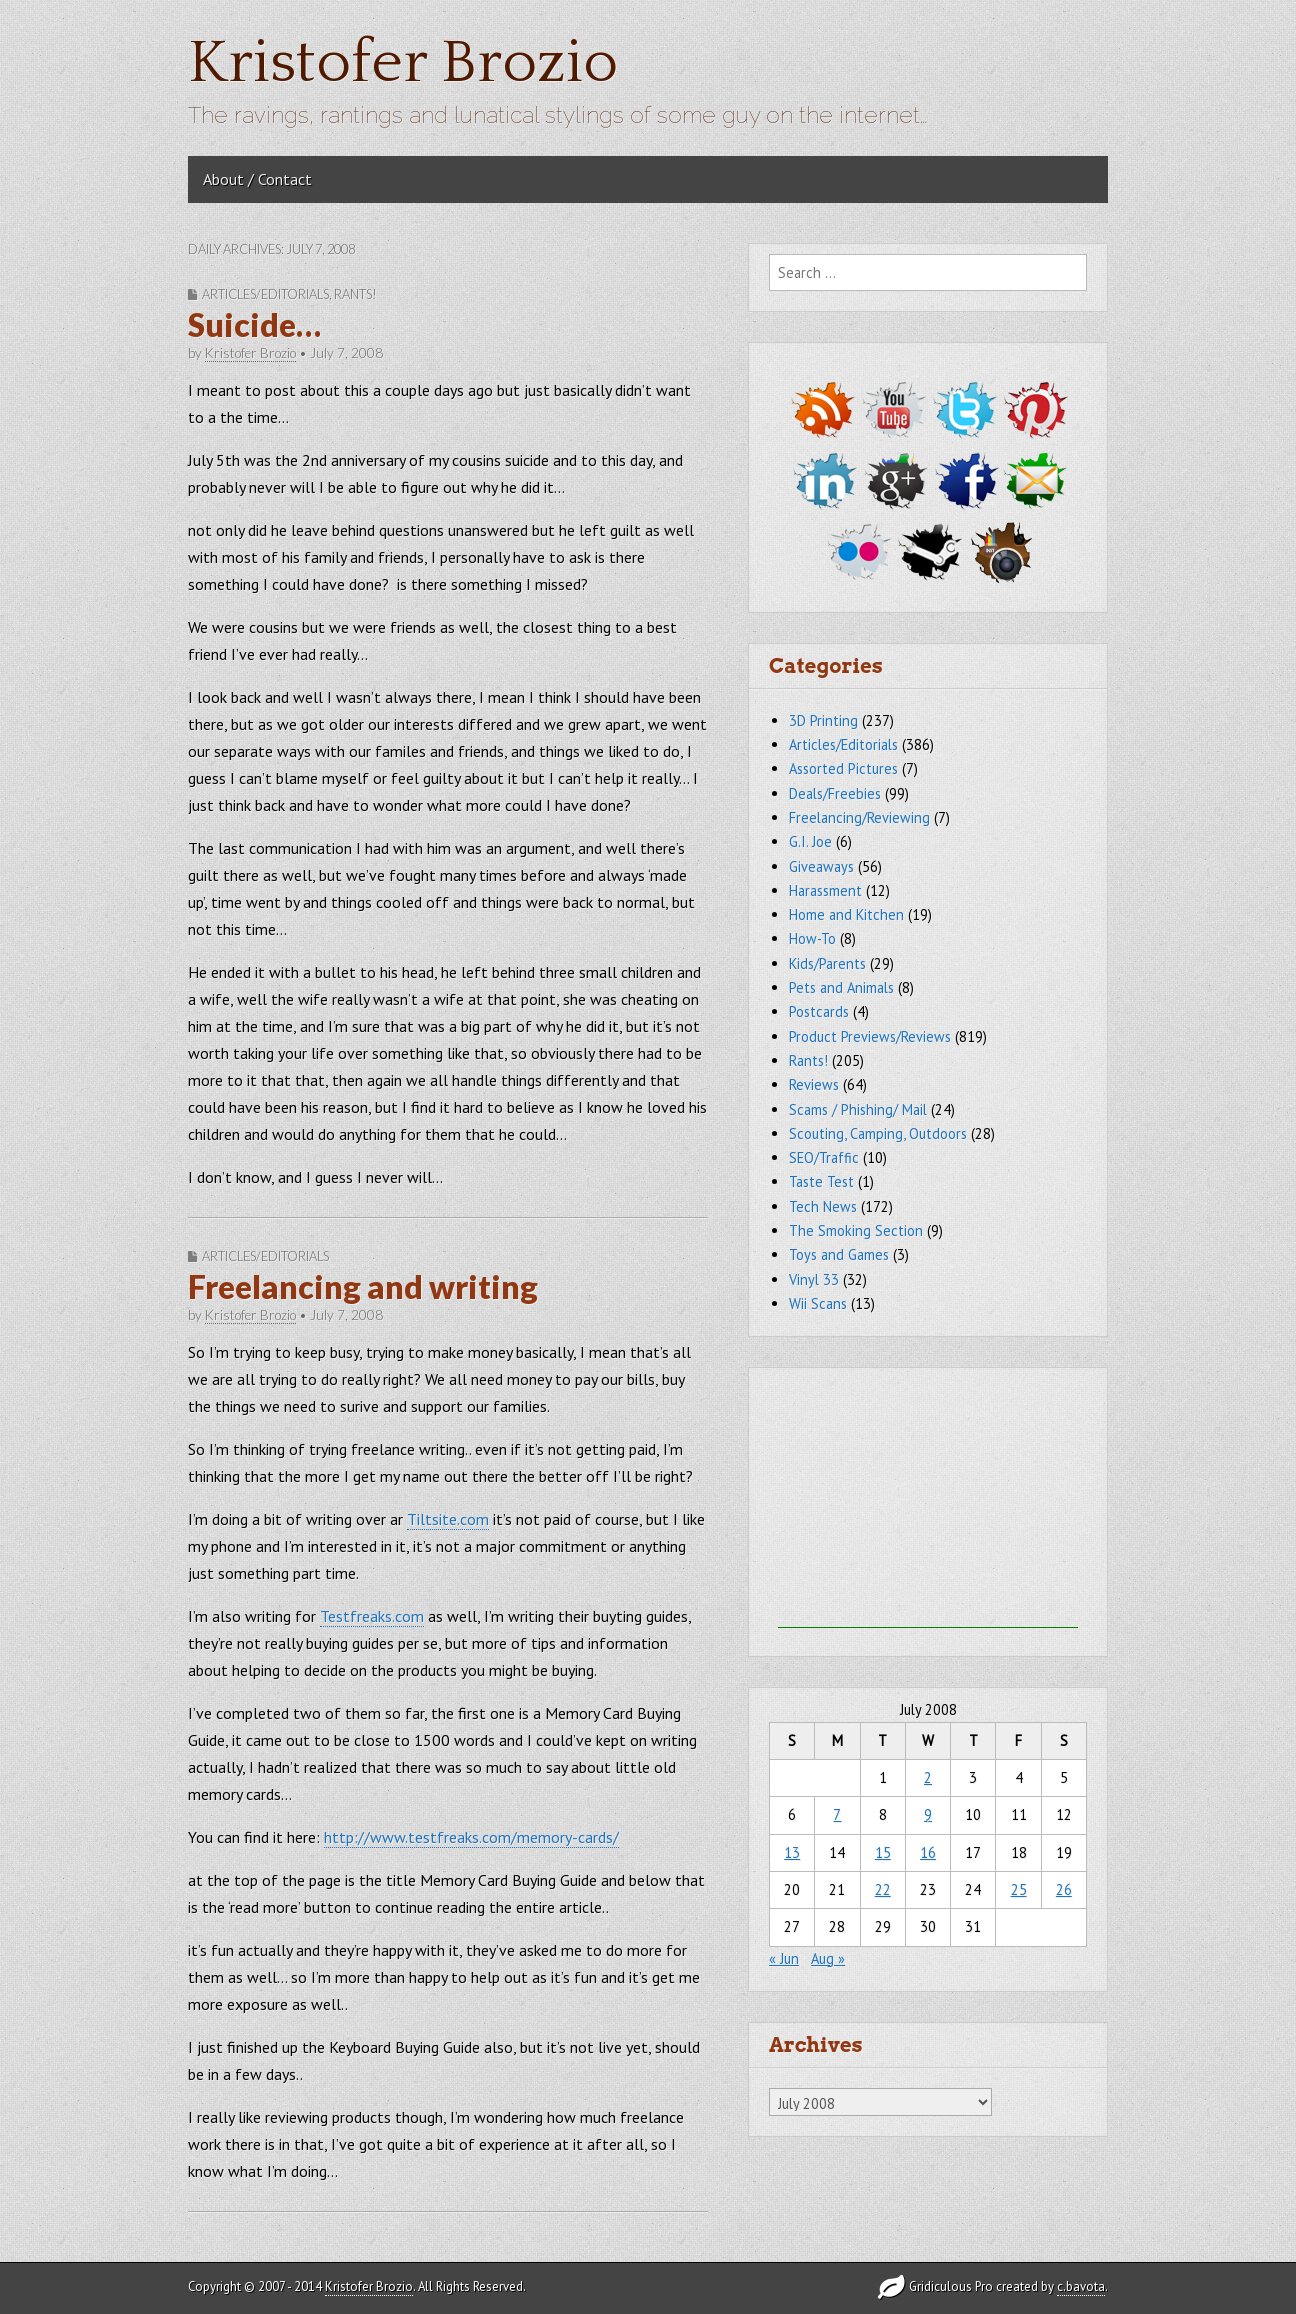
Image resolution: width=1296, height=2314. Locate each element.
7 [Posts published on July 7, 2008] (837, 1814)
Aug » (828, 1958)
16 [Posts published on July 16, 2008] (928, 1852)
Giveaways (821, 866)
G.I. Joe (810, 841)
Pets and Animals (841, 987)
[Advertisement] (928, 1503)
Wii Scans (818, 1303)
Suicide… (254, 324)
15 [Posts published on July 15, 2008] (883, 1852)
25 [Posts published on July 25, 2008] (1019, 1889)
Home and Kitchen (846, 914)
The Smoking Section (856, 1230)
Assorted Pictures (843, 768)
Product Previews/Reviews (870, 1036)
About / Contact (257, 179)
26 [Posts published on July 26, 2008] (1064, 1889)
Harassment (825, 890)
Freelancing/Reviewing (859, 817)
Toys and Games (839, 1254)
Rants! (355, 294)
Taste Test (821, 1181)
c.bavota (1081, 2286)
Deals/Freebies (835, 793)
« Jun (784, 1958)
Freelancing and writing (363, 1286)
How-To (812, 938)
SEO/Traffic (824, 1157)
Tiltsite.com (448, 1519)
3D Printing (823, 720)
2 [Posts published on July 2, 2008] (928, 1777)
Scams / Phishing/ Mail (858, 1109)
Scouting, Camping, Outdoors (878, 1133)
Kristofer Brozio (403, 63)
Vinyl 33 (814, 1279)
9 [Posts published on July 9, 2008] (928, 1814)
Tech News (823, 1206)
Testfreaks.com (372, 1616)
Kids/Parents (827, 963)
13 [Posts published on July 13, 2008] (792, 1852)
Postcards (819, 1011)
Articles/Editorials (265, 294)
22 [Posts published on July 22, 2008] (883, 1889)
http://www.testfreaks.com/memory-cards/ (471, 1837)
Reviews (814, 1084)
